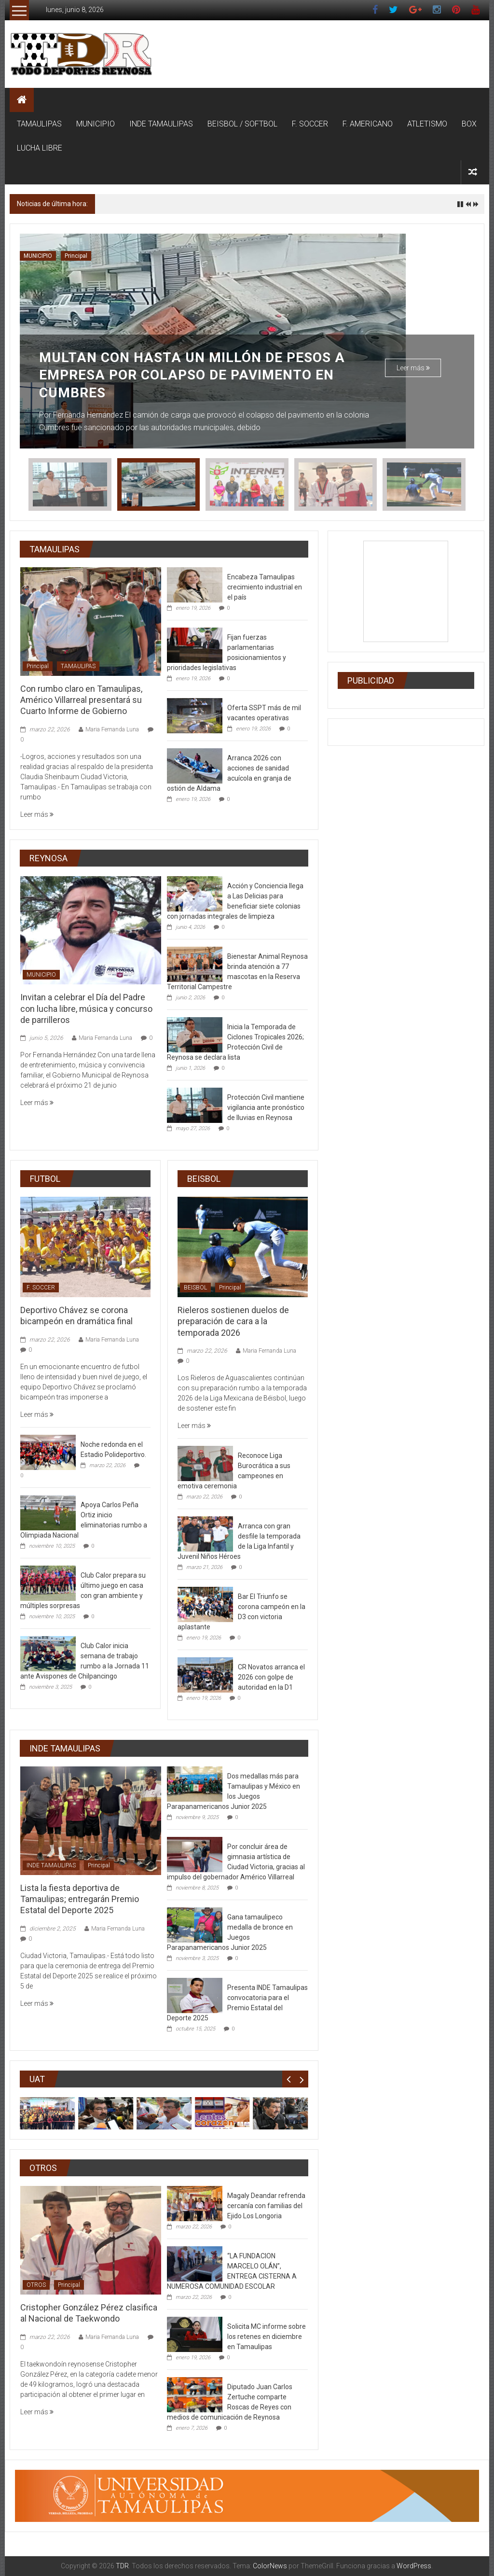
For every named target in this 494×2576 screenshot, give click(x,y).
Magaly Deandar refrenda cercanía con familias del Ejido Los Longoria (266, 2206)
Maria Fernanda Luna (112, 729)
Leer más (413, 368)
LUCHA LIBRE (39, 148)
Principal (76, 255)
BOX (469, 123)
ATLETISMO (427, 123)
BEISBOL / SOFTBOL (242, 123)
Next (301, 2079)
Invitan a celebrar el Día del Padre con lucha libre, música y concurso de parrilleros (219, 204)
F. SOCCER (310, 123)
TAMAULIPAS (39, 123)
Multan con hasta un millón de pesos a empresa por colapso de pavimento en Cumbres (192, 375)
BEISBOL (195, 1287)
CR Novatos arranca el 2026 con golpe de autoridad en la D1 (271, 1677)
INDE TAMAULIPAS (161, 123)
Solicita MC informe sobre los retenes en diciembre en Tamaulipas (266, 2337)
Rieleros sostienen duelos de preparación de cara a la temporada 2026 (233, 1321)
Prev (288, 2079)
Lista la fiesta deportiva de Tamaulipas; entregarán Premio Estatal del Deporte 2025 (79, 1899)
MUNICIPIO (95, 123)
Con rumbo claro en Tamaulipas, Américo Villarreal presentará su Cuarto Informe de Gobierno (81, 700)
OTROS (36, 2285)
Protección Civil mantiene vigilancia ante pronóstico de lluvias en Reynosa (265, 1107)
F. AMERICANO (368, 123)
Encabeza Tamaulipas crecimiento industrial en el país (264, 587)
